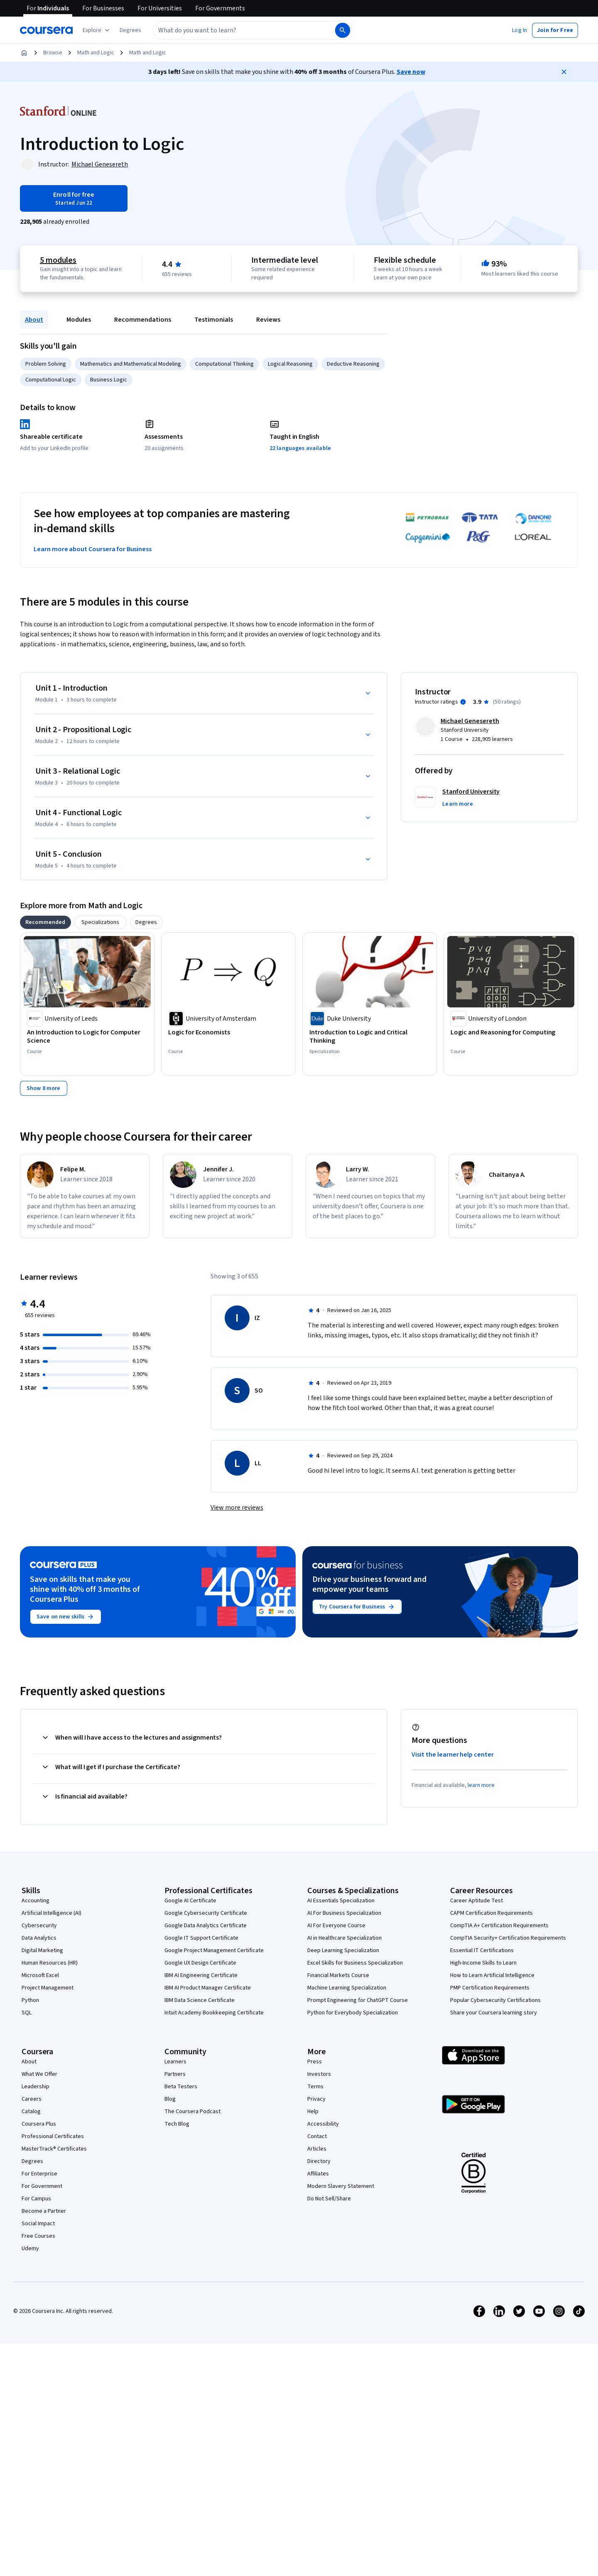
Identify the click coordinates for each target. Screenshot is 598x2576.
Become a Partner (44, 2211)
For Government (42, 2186)
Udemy (30, 2248)
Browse (52, 53)
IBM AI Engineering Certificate (201, 1975)
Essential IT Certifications (482, 1950)
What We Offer (39, 2074)
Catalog (31, 2111)
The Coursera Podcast (192, 2111)
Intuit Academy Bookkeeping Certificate (214, 2013)
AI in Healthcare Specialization (344, 1938)
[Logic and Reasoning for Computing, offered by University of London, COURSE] (511, 1032)
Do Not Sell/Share (329, 2199)
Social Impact (38, 2223)
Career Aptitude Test (476, 1901)
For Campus (36, 2199)
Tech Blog (176, 2124)
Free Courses (38, 2236)
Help (313, 2111)
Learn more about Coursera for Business (93, 549)
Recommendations (142, 319)
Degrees (32, 2161)
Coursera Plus (39, 2124)
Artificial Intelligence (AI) (51, 1913)
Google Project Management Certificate (214, 1950)
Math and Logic (95, 53)
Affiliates (318, 2174)
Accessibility (323, 2124)
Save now (411, 71)
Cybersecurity (39, 1925)
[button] (130, 30)
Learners (175, 2062)
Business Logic (108, 380)
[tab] (45, 922)
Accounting (35, 1901)
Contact (317, 2136)
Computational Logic (50, 380)
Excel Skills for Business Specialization (355, 1963)
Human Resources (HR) (50, 1963)
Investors (319, 2074)
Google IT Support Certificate (201, 1938)
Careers (32, 2099)
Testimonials (213, 319)
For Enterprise (39, 2174)
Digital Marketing (42, 1950)
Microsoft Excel (40, 1975)
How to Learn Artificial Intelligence (492, 1975)
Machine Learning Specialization (346, 1988)
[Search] (342, 30)
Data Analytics (39, 1938)
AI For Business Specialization (344, 1913)
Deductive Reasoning (353, 364)
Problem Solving (45, 364)
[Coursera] (46, 30)
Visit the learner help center (453, 1754)
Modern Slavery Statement (340, 2186)
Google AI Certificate (190, 1901)
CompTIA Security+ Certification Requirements (508, 1938)
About (34, 319)
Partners (175, 2074)
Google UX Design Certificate (200, 1963)
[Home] (24, 52)
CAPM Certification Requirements (491, 1913)
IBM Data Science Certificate (199, 2000)
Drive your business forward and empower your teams (369, 1584)
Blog (170, 2099)
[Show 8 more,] (43, 1088)
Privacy (316, 2099)
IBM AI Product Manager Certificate (207, 1988)
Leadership (35, 2086)
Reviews (268, 319)
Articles (316, 2149)
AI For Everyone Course (336, 1925)
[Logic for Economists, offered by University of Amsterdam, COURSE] (228, 1032)
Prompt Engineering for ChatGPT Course (357, 2000)
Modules (78, 319)
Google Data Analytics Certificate (205, 1925)
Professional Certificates (53, 2136)
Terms (315, 2086)
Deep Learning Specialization (343, 1950)
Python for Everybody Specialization (352, 2013)
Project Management (48, 1988)
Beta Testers (180, 2086)
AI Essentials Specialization (341, 1901)
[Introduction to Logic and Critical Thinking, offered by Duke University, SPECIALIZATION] (369, 1036)
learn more (481, 1785)
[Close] (563, 71)
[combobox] (235, 30)
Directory (319, 2161)
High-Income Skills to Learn (483, 1963)
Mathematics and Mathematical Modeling (130, 364)
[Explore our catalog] (97, 30)
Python (30, 2000)
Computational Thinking (224, 364)
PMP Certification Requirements (489, 1988)
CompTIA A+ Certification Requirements (499, 1925)
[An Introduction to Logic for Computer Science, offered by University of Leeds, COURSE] (87, 1036)
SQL (27, 2013)
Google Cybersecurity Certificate (205, 1913)
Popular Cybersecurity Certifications (495, 2000)
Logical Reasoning (290, 364)
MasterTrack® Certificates (54, 2149)
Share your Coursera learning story (493, 2013)
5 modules (58, 260)
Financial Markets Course (338, 1975)
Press (314, 2062)
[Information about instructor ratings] (463, 702)
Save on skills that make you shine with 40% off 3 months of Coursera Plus (85, 1589)
